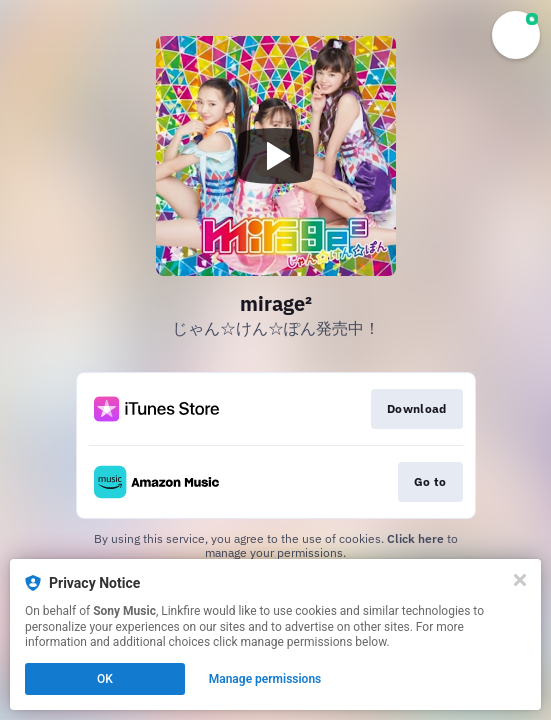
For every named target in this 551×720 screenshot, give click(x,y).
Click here (415, 538)
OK (105, 679)
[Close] (520, 580)
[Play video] (276, 156)
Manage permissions (265, 679)
